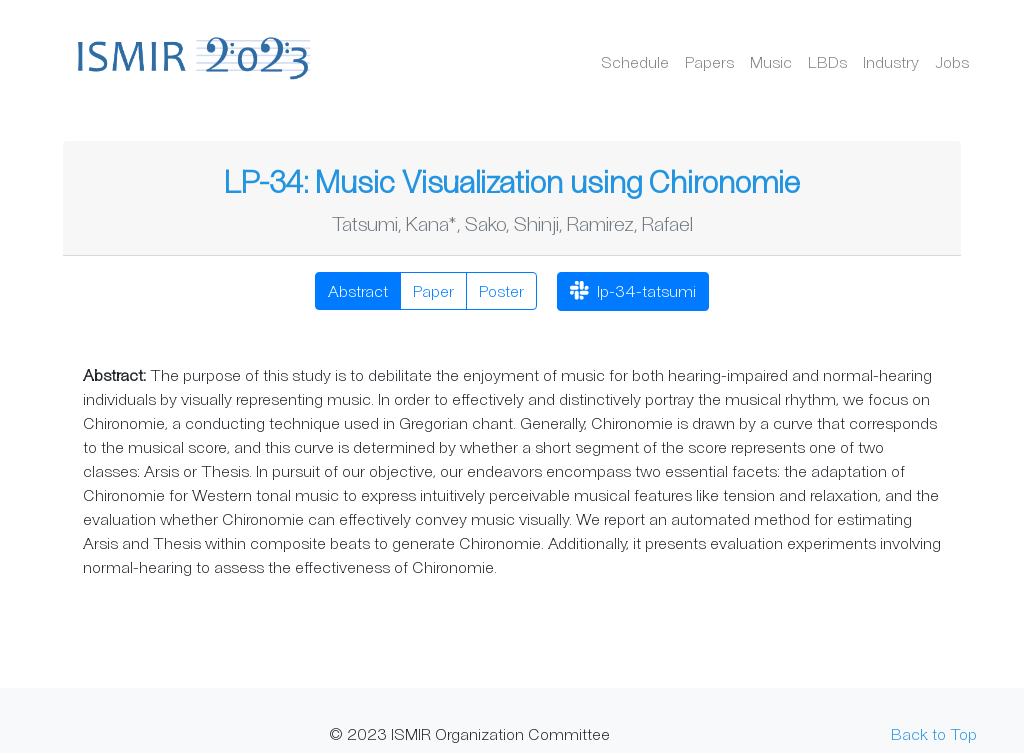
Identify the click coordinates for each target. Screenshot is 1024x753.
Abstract (358, 290)
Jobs (952, 61)
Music (771, 61)
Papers (709, 61)
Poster (501, 290)
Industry (891, 61)
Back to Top (934, 733)
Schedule (635, 61)
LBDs (827, 61)
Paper (433, 290)
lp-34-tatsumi (633, 293)
